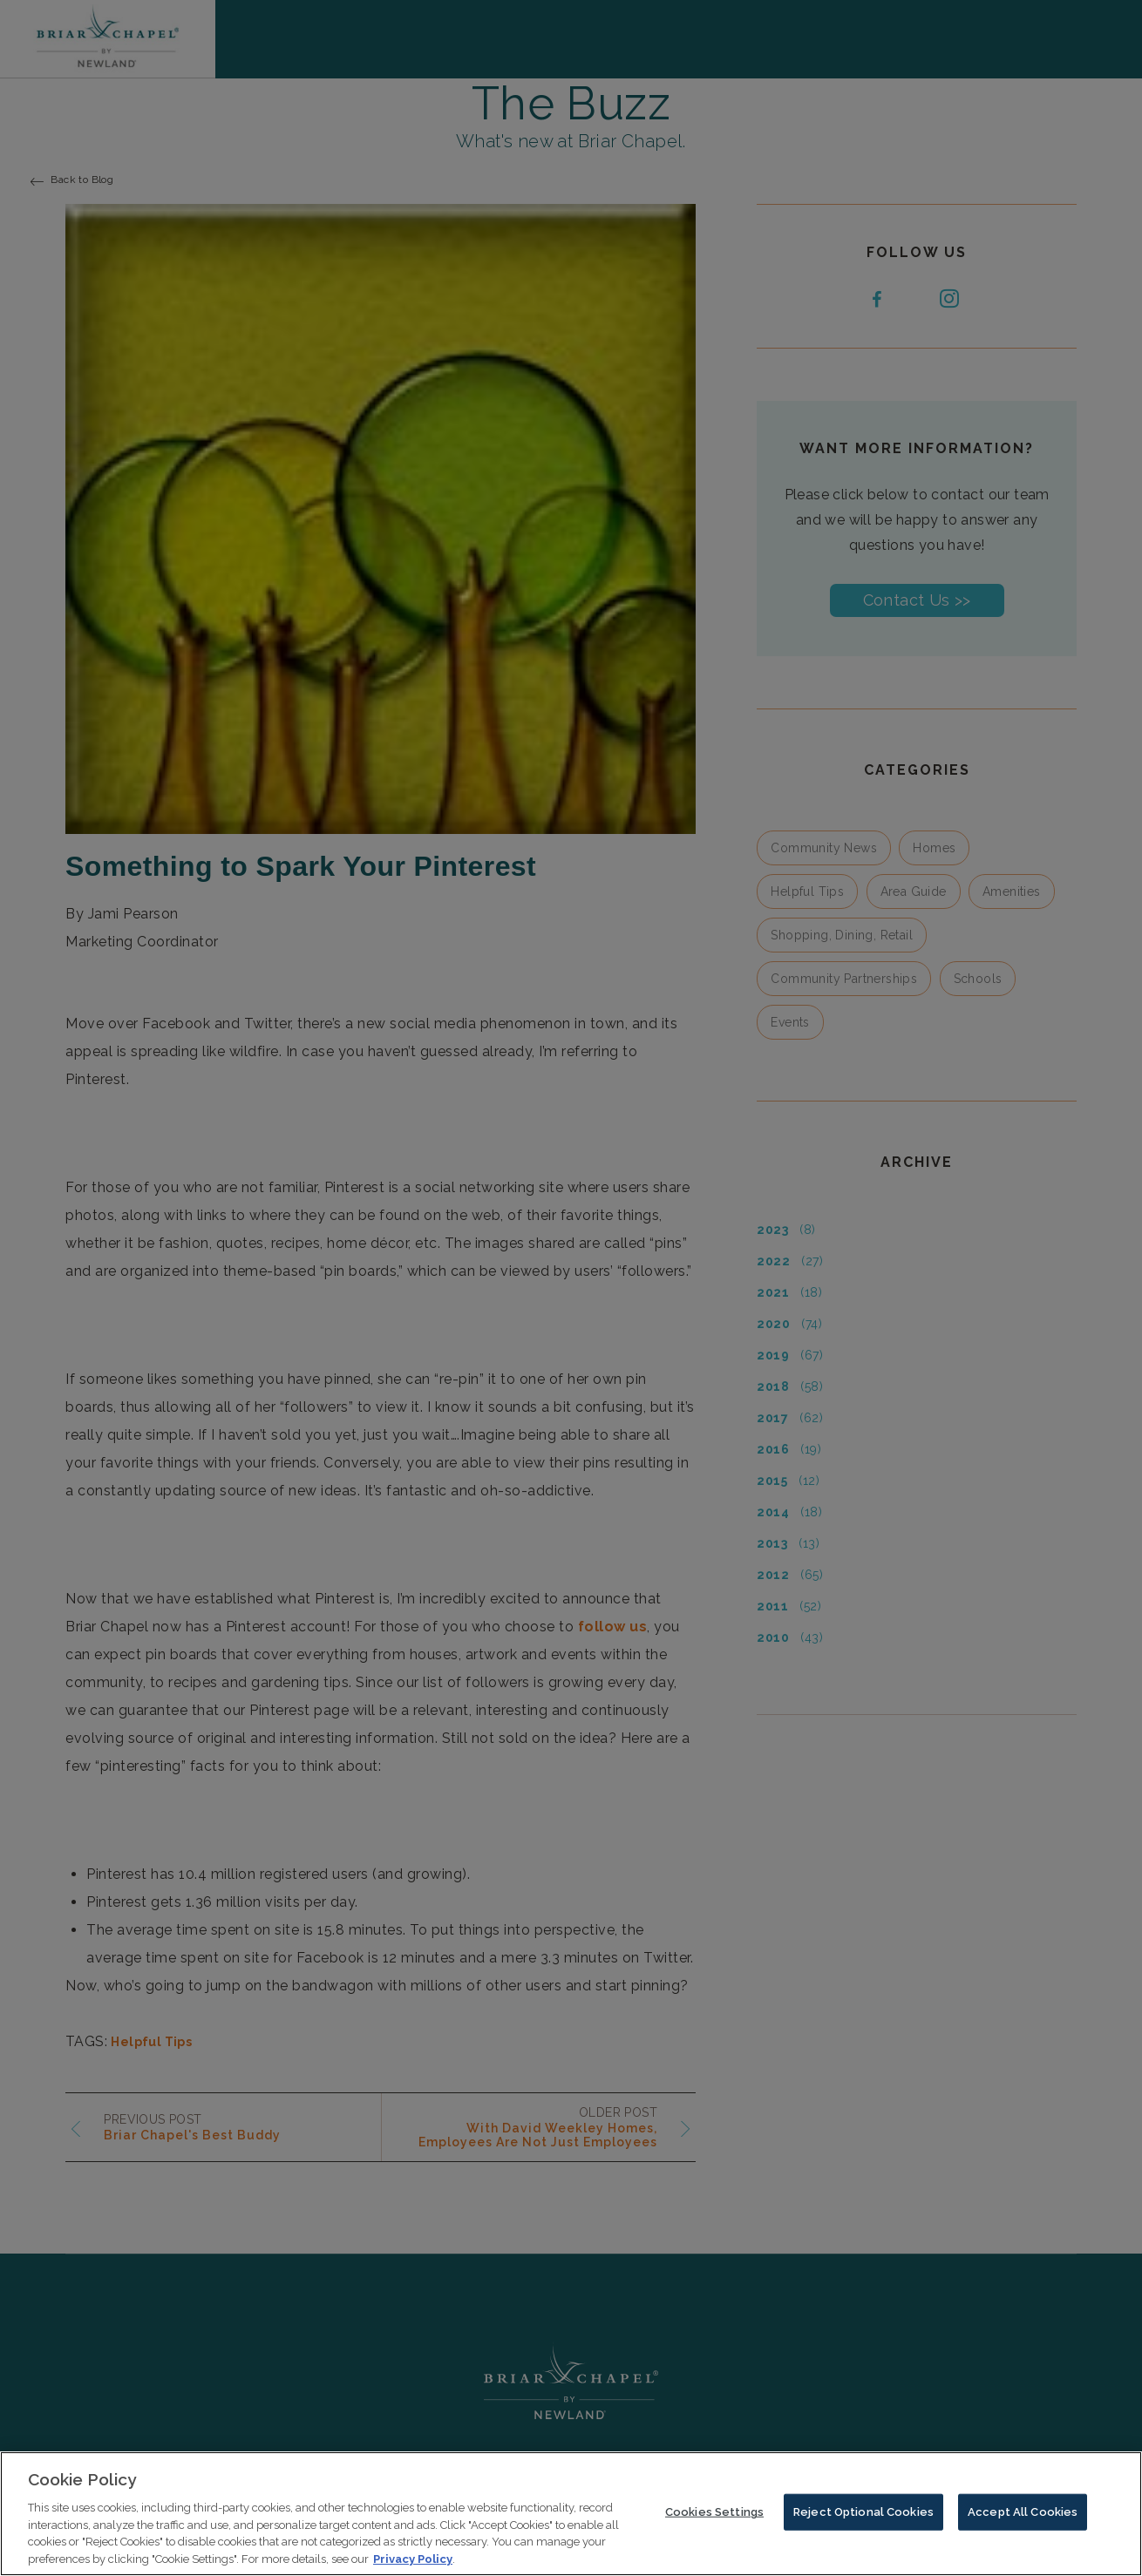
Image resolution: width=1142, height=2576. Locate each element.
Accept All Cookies (1022, 2523)
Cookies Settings (714, 2523)
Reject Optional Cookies (863, 2523)
